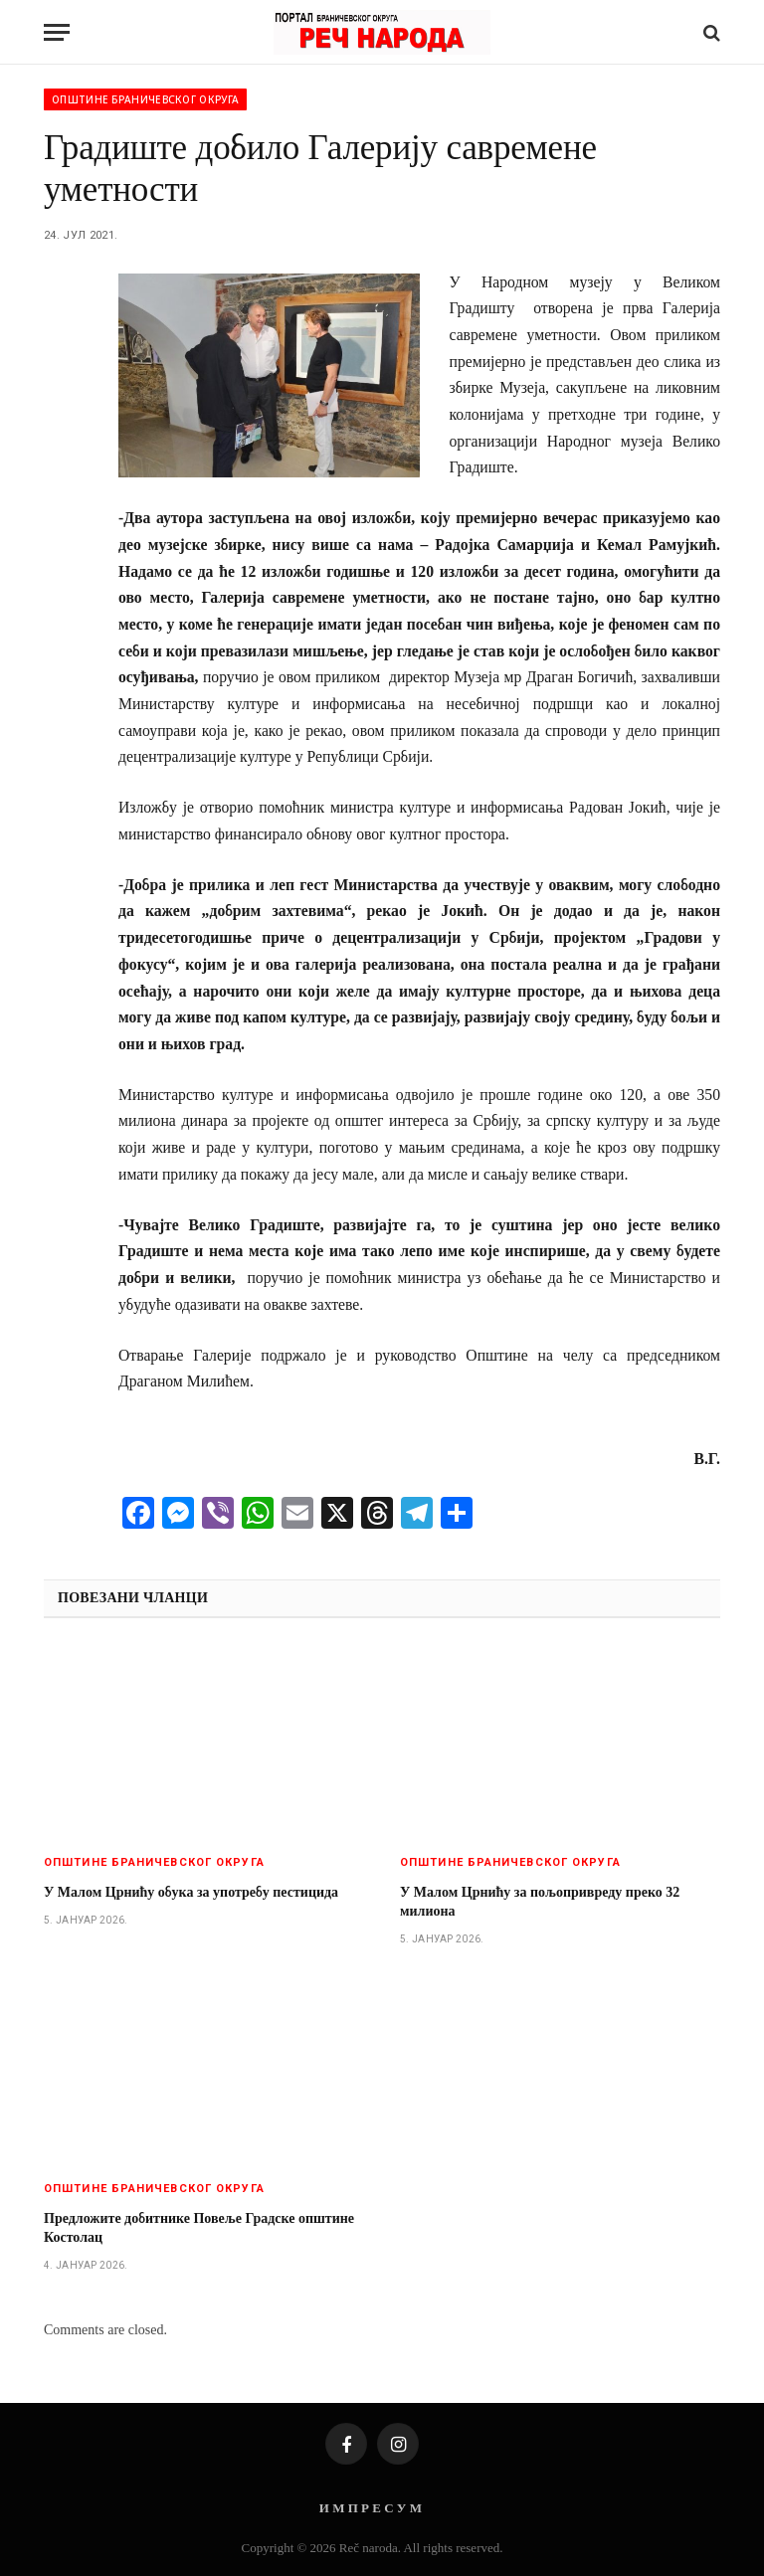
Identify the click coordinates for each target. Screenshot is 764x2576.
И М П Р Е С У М (370, 2507)
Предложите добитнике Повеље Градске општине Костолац (199, 2228)
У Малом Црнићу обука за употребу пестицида (191, 1892)
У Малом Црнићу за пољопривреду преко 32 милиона (539, 1902)
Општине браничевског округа (145, 99)
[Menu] (57, 32)
